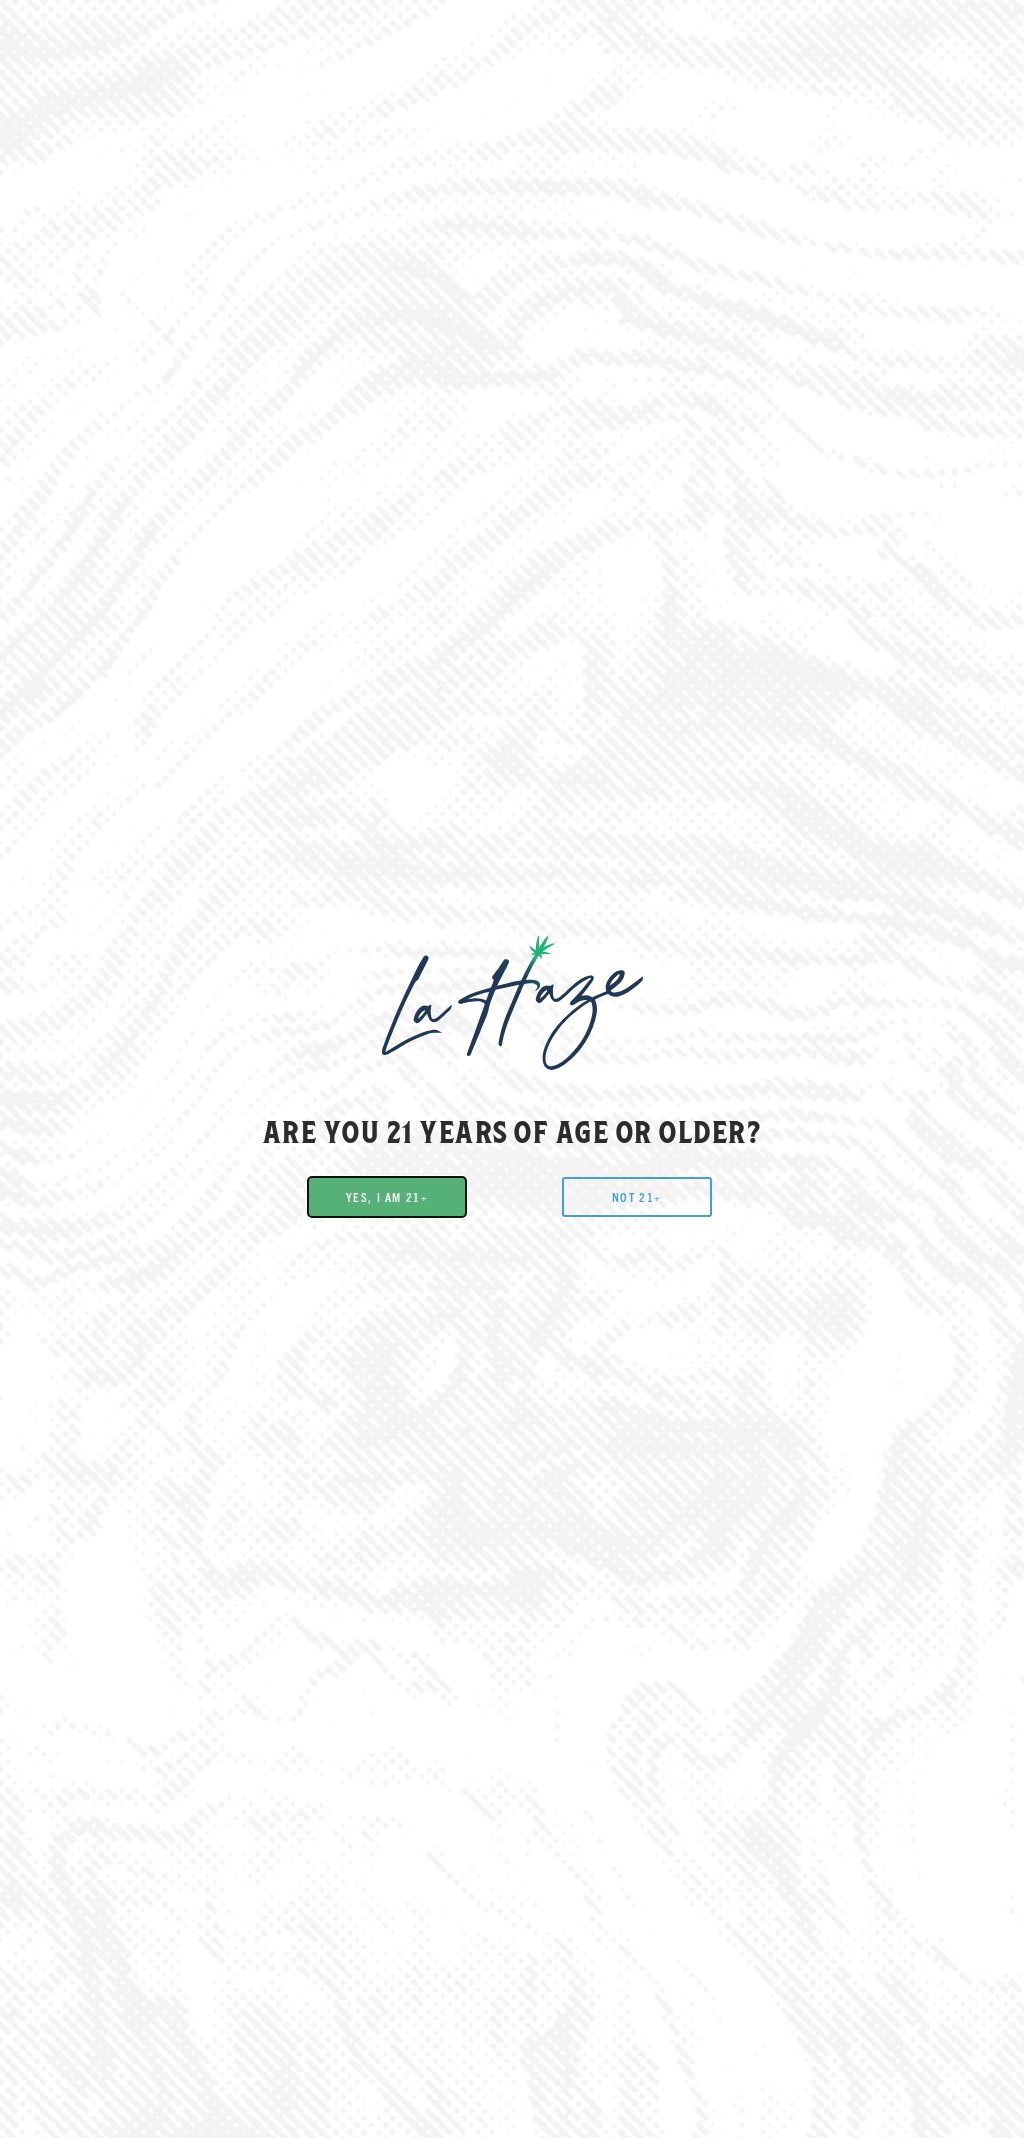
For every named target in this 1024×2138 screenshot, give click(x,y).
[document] (512, 1069)
